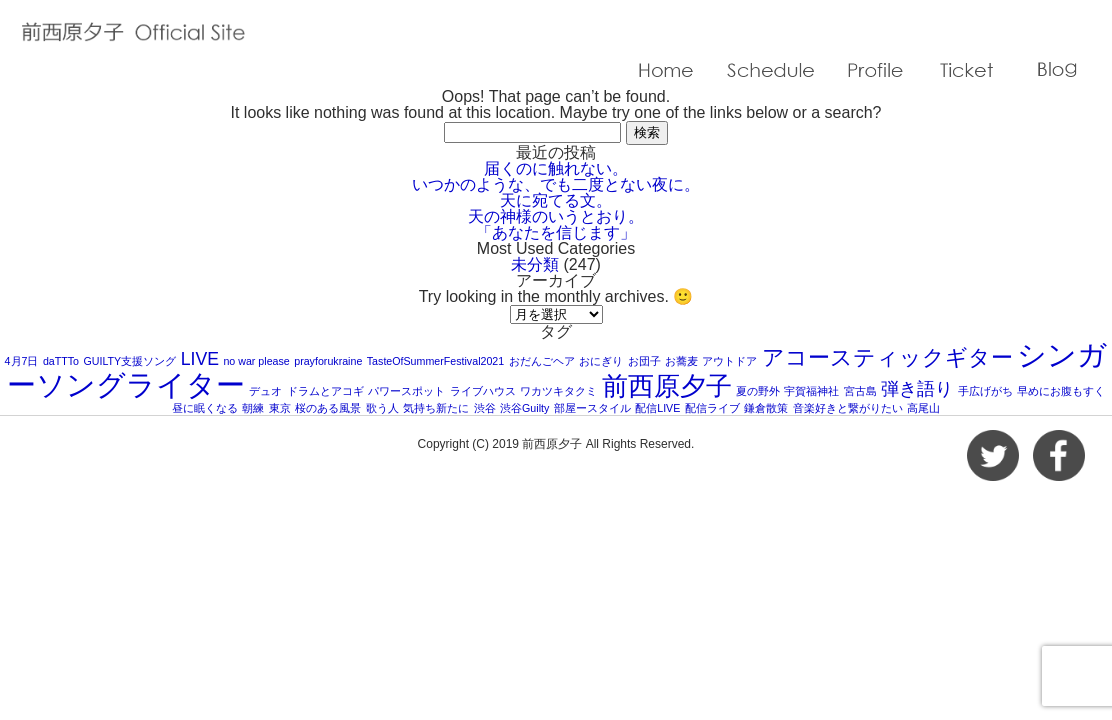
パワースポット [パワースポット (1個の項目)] (406, 391)
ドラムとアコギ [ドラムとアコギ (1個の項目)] (325, 391)
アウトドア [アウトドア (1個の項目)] (729, 361)
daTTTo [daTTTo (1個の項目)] (61, 361)
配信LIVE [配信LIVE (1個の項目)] (657, 408)
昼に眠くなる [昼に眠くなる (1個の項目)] (205, 408)
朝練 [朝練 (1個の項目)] (253, 408)
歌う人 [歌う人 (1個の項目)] (382, 408)
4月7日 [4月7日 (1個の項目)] (22, 361)
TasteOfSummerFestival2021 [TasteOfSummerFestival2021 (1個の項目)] (435, 361)
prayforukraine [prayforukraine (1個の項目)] (328, 361)
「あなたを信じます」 (556, 232)
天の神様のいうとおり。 (556, 216)
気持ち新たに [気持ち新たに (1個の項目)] (436, 408)
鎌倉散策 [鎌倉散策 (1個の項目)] (766, 408)
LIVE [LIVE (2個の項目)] (200, 359)
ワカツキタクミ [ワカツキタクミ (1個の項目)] (558, 391)
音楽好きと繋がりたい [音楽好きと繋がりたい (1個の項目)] (848, 408)
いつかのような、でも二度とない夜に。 (556, 184)
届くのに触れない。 (556, 168)
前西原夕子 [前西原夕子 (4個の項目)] (667, 386)
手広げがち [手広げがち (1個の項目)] (985, 391)
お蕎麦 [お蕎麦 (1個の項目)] (681, 361)
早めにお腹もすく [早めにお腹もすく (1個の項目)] (1061, 391)
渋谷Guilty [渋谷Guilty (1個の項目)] (524, 408)
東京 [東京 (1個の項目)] (280, 408)
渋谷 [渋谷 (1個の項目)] (485, 408)
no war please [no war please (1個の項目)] (256, 361)
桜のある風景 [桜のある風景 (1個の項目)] (328, 408)
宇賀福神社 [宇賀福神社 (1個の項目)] (811, 391)
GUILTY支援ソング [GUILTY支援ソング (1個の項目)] (130, 361)
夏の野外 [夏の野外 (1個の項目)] (758, 391)
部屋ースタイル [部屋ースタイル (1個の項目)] (592, 408)
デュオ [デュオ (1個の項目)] (265, 391)
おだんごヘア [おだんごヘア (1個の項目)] (542, 361)
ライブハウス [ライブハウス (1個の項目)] (483, 391)
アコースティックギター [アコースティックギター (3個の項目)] (887, 357)
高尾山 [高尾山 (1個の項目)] (923, 408)
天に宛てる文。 (556, 200)
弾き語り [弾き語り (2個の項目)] (917, 389)
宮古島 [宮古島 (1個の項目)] (860, 391)
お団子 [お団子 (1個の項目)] (644, 361)
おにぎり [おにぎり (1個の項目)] (601, 361)
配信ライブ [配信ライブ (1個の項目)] (712, 408)
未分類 (535, 264)
